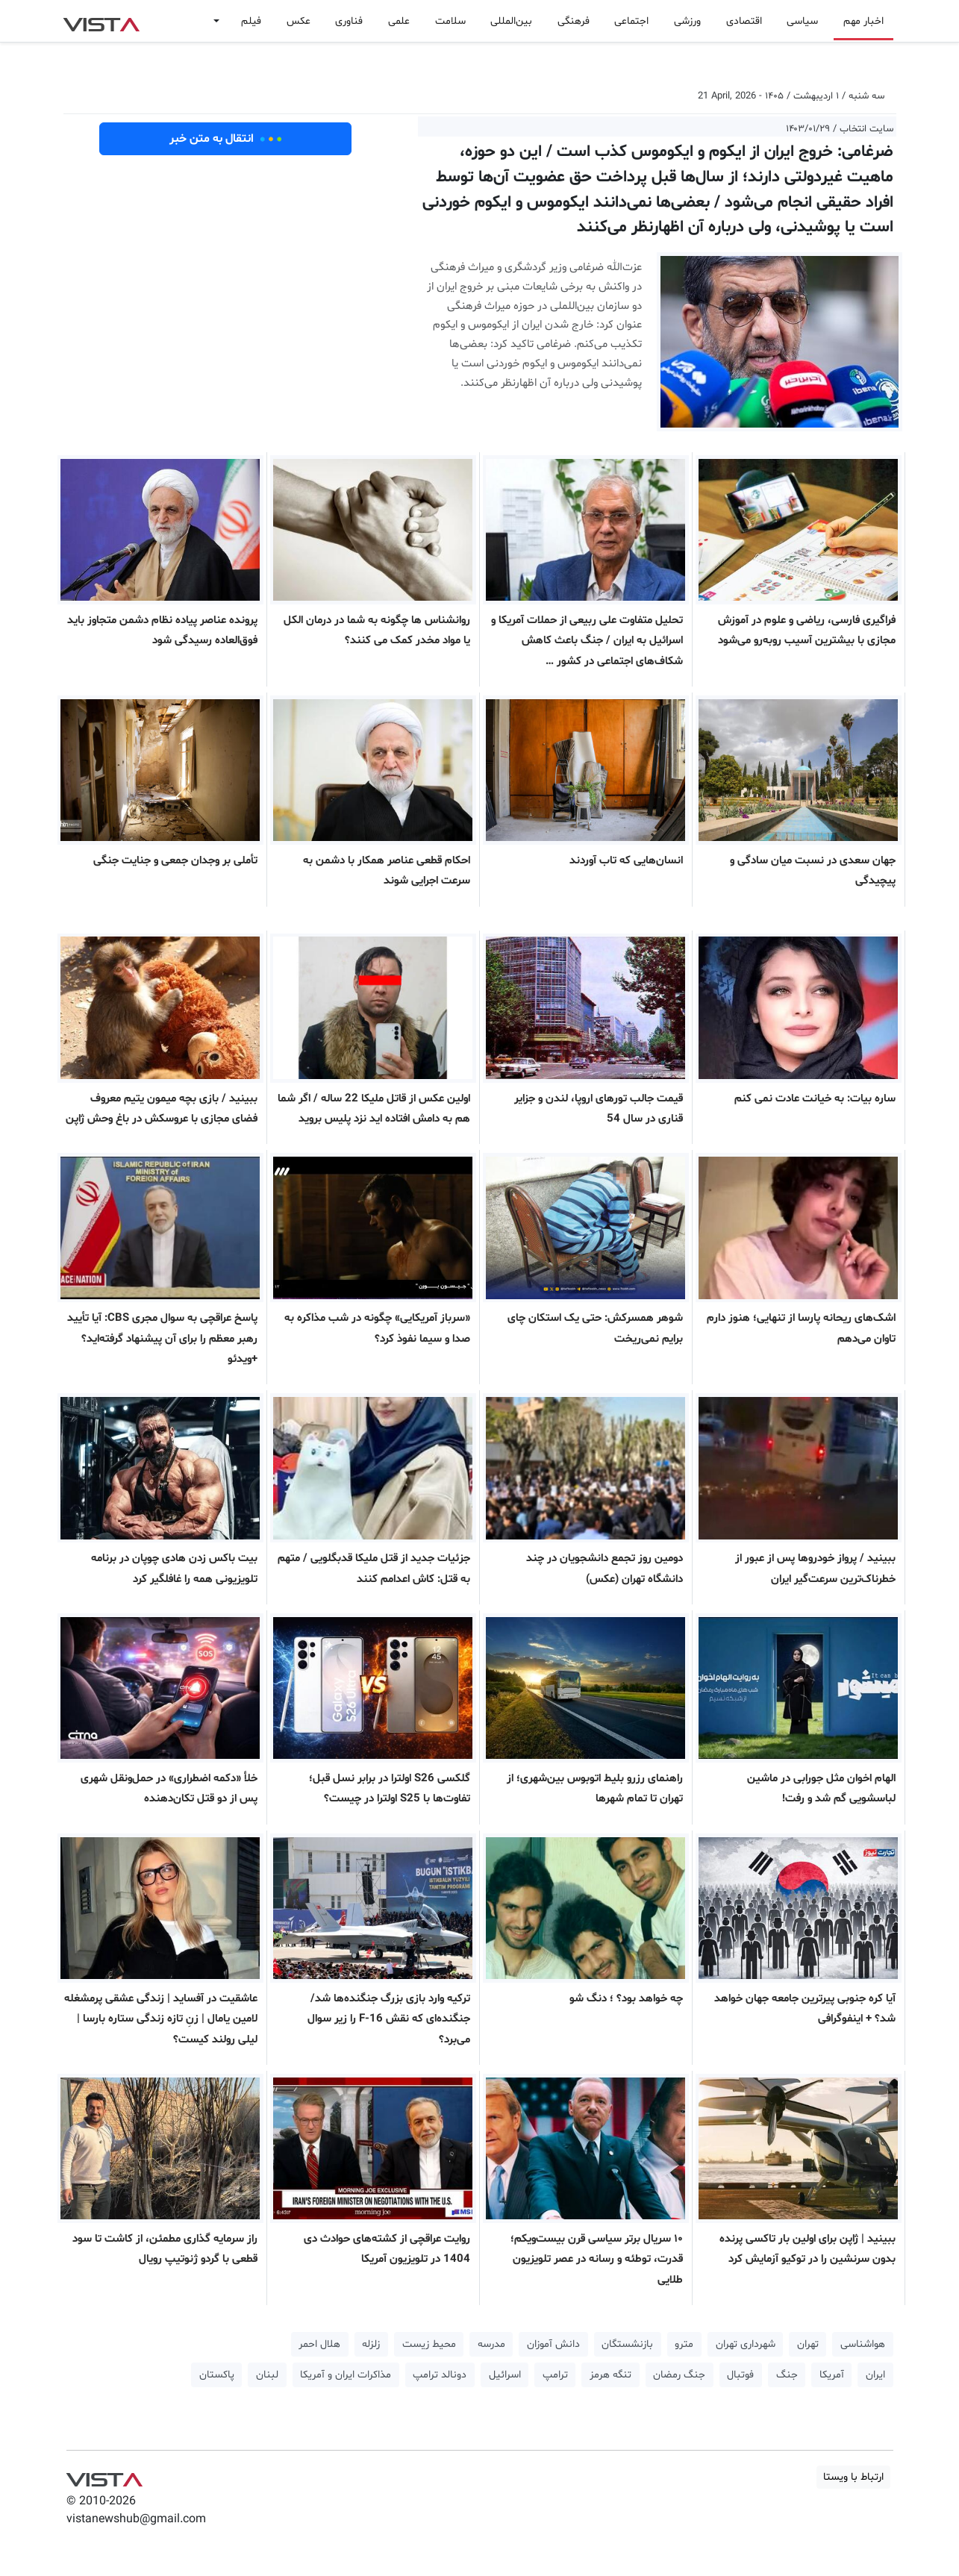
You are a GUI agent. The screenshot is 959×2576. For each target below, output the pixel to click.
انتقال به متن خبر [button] (225, 139)
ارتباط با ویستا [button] (853, 2477)
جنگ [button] (787, 2375)
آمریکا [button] (831, 2375)
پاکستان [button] (216, 2375)
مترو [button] (684, 2344)
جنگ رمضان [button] (679, 2375)
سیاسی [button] (802, 21)
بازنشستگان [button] (627, 2344)
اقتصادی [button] (744, 21)
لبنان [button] (267, 2375)
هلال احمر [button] (319, 2344)
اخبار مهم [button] (863, 21)
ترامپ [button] (555, 2375)
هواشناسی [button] (862, 2344)
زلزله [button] (371, 2344)
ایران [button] (875, 2375)
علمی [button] (399, 21)
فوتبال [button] (740, 2375)
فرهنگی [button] (573, 21)
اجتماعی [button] (631, 21)
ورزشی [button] (687, 21)
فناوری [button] (349, 21)
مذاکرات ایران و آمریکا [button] (345, 2375)
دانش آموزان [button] (553, 2344)
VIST (101, 20)
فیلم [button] (251, 21)
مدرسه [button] (491, 2344)
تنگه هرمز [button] (610, 2375)
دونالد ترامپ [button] (439, 2375)
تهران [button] (808, 2344)
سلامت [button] (450, 21)
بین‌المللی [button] (511, 21)
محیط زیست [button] (429, 2344)
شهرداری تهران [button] (745, 2344)
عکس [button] (298, 21)
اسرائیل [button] (505, 2375)
